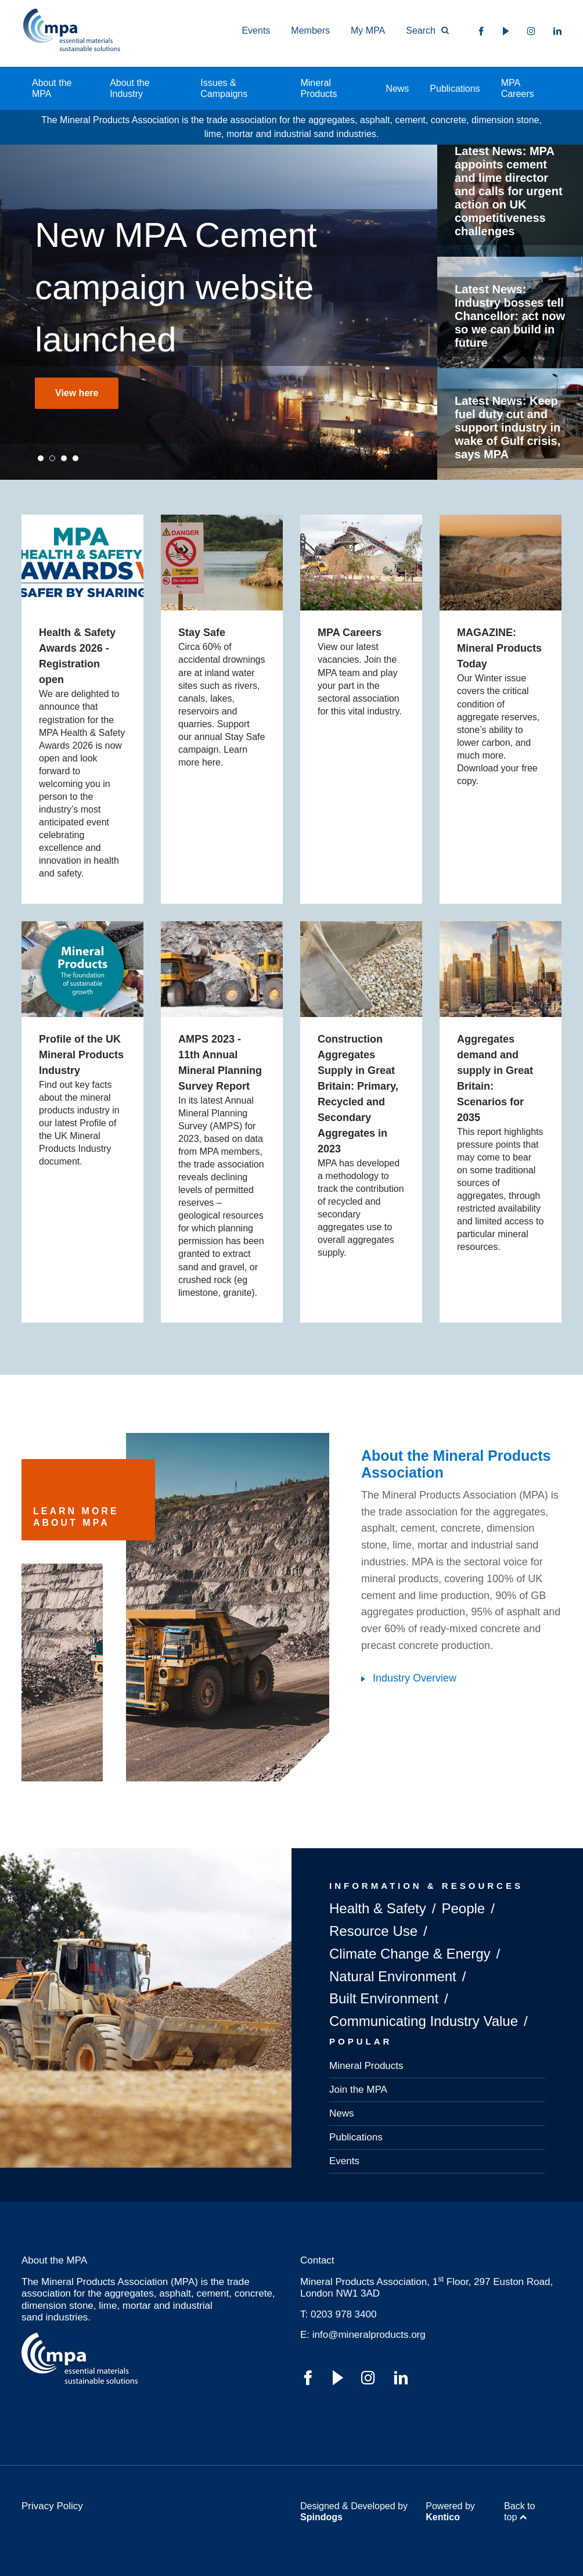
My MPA (368, 30)
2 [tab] (52, 458)
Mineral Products (318, 88)
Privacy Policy (52, 2506)
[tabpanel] (218, 312)
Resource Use (373, 1931)
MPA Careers (517, 88)
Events (256, 30)
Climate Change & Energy (409, 1953)
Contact (317, 2260)
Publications (455, 89)
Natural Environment (392, 1976)
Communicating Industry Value (423, 2021)
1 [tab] (41, 458)
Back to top (519, 2511)
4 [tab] (75, 458)
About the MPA (52, 88)
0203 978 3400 (343, 2314)
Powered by (450, 2511)
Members (310, 30)
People (463, 1908)
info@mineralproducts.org (369, 2334)
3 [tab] (64, 458)
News (397, 89)
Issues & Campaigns (223, 88)
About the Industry (130, 88)
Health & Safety (377, 1908)
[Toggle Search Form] (422, 30)
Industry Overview (414, 1678)
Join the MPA (358, 2089)
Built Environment (383, 1998)
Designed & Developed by (354, 2511)
